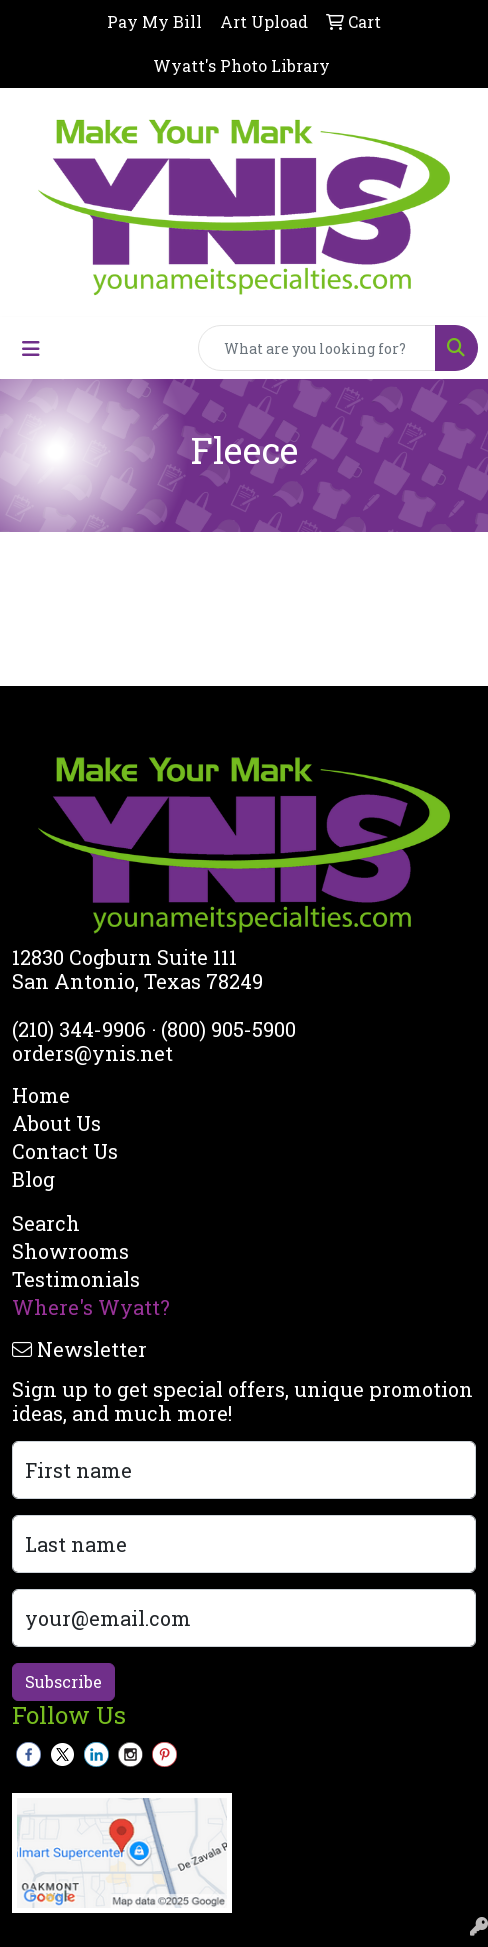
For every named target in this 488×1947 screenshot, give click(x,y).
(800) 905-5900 (228, 1029)
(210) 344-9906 (79, 1029)
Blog (33, 1179)
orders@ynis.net (92, 1053)
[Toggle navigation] (31, 348)
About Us (56, 1123)
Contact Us (65, 1151)
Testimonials (76, 1279)
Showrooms (70, 1251)
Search (46, 1223)
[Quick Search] (317, 348)
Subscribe (63, 1681)
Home (41, 1095)
